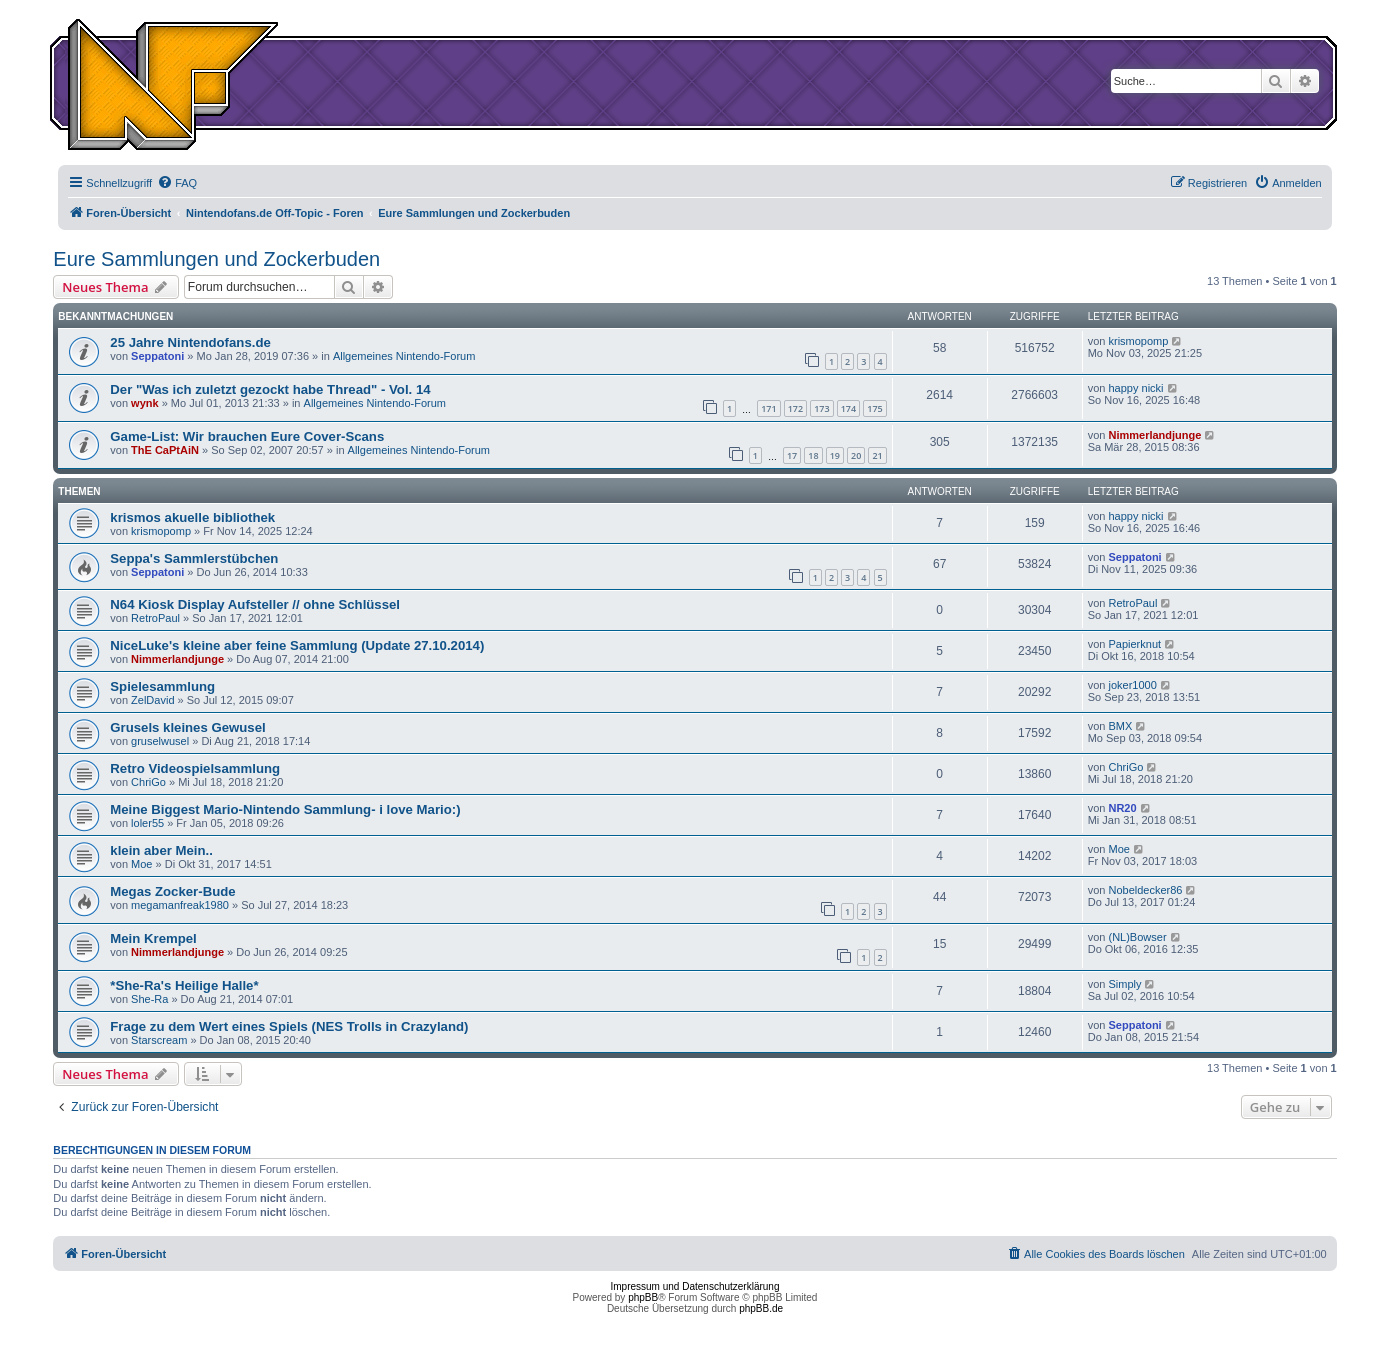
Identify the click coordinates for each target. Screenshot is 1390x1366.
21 (877, 455)
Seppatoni (157, 356)
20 (856, 455)
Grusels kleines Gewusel (187, 727)
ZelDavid (152, 700)
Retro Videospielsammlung (195, 768)
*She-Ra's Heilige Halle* (184, 985)
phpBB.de (761, 1308)
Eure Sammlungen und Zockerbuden (216, 259)
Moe (141, 864)
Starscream (159, 1040)
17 (792, 455)
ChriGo (148, 782)
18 (813, 455)
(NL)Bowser (1137, 937)
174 (848, 408)
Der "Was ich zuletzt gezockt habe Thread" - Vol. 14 (270, 389)
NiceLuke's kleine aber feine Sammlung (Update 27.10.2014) (297, 645)
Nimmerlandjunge (1154, 435)
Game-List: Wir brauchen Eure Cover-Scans (247, 436)
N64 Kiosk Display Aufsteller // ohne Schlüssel (255, 604)
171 (768, 408)
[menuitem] (177, 183)
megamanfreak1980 (180, 905)
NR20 (1122, 808)
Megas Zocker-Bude (172, 891)
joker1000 (1132, 685)
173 (821, 408)
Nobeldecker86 (1145, 890)
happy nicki (1135, 388)
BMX (1120, 726)
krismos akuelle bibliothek (192, 517)
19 (835, 455)
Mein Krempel (153, 938)
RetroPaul (155, 618)
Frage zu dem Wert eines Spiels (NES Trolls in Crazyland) (289, 1026)
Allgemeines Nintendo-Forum (404, 356)
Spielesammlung (162, 686)
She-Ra (149, 999)
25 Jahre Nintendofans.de (190, 342)
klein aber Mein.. (161, 850)
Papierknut (1134, 644)
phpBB (643, 1297)
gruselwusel (160, 741)
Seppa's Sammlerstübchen (194, 558)
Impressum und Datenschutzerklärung (695, 1286)
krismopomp (1138, 341)
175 (874, 408)
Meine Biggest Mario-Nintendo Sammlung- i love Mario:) (285, 809)
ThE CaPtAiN (165, 450)
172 (795, 408)
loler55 (147, 823)
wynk (145, 403)
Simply (1124, 984)
